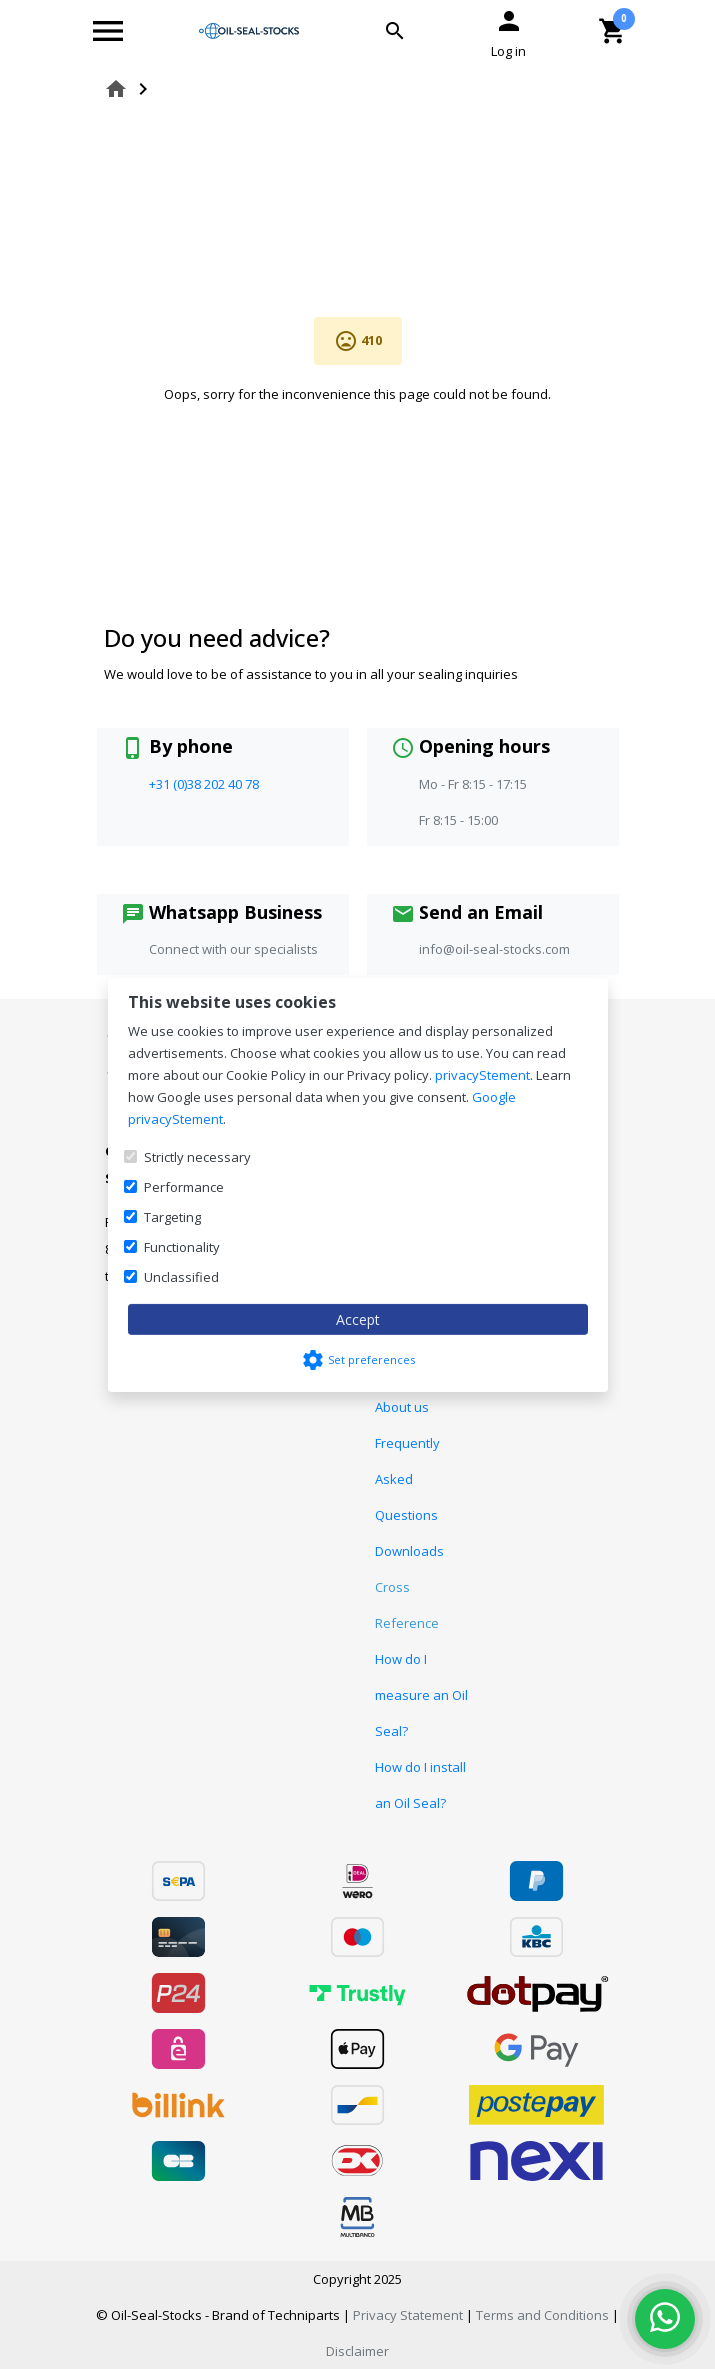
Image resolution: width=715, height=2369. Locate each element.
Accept (358, 1319)
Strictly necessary (197, 1157)
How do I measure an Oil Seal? (421, 1695)
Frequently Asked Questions (407, 1479)
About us (402, 1407)
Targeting (172, 1217)
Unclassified (181, 1277)
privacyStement (482, 1075)
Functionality (182, 1247)
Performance (184, 1187)
